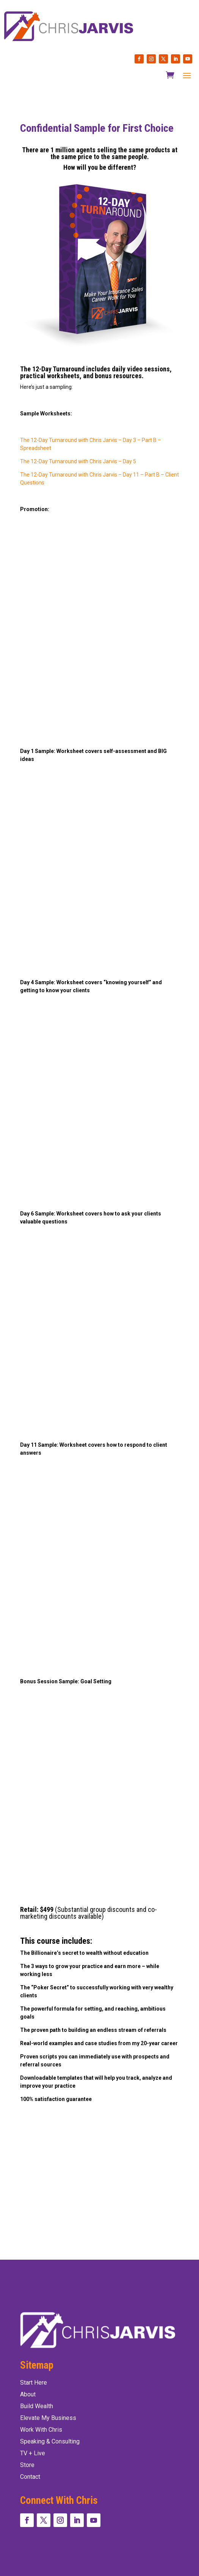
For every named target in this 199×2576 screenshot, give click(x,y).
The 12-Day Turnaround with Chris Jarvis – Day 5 (78, 461)
